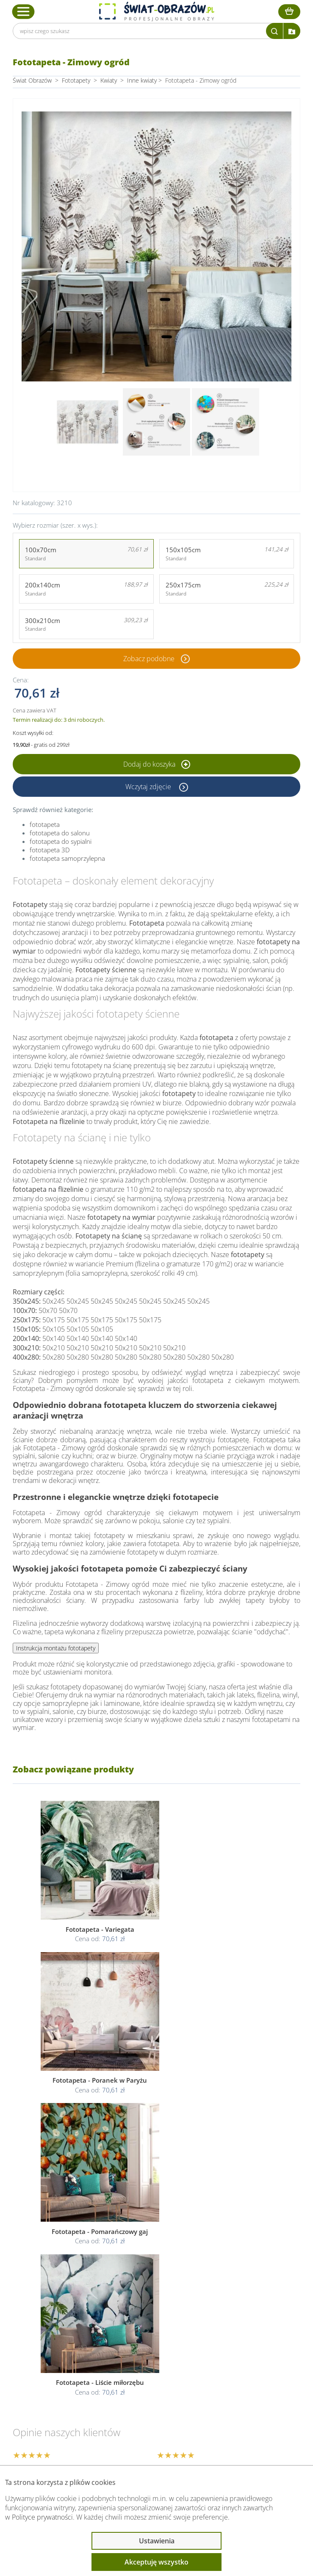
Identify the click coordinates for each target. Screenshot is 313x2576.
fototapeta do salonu (60, 833)
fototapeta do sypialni (60, 841)
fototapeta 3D (50, 850)
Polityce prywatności (42, 2517)
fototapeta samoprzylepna (67, 858)
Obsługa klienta (50, 2348)
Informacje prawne (56, 2371)
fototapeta (45, 824)
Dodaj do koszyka (156, 764)
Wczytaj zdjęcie (149, 786)
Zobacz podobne (149, 658)
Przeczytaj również (55, 2393)
